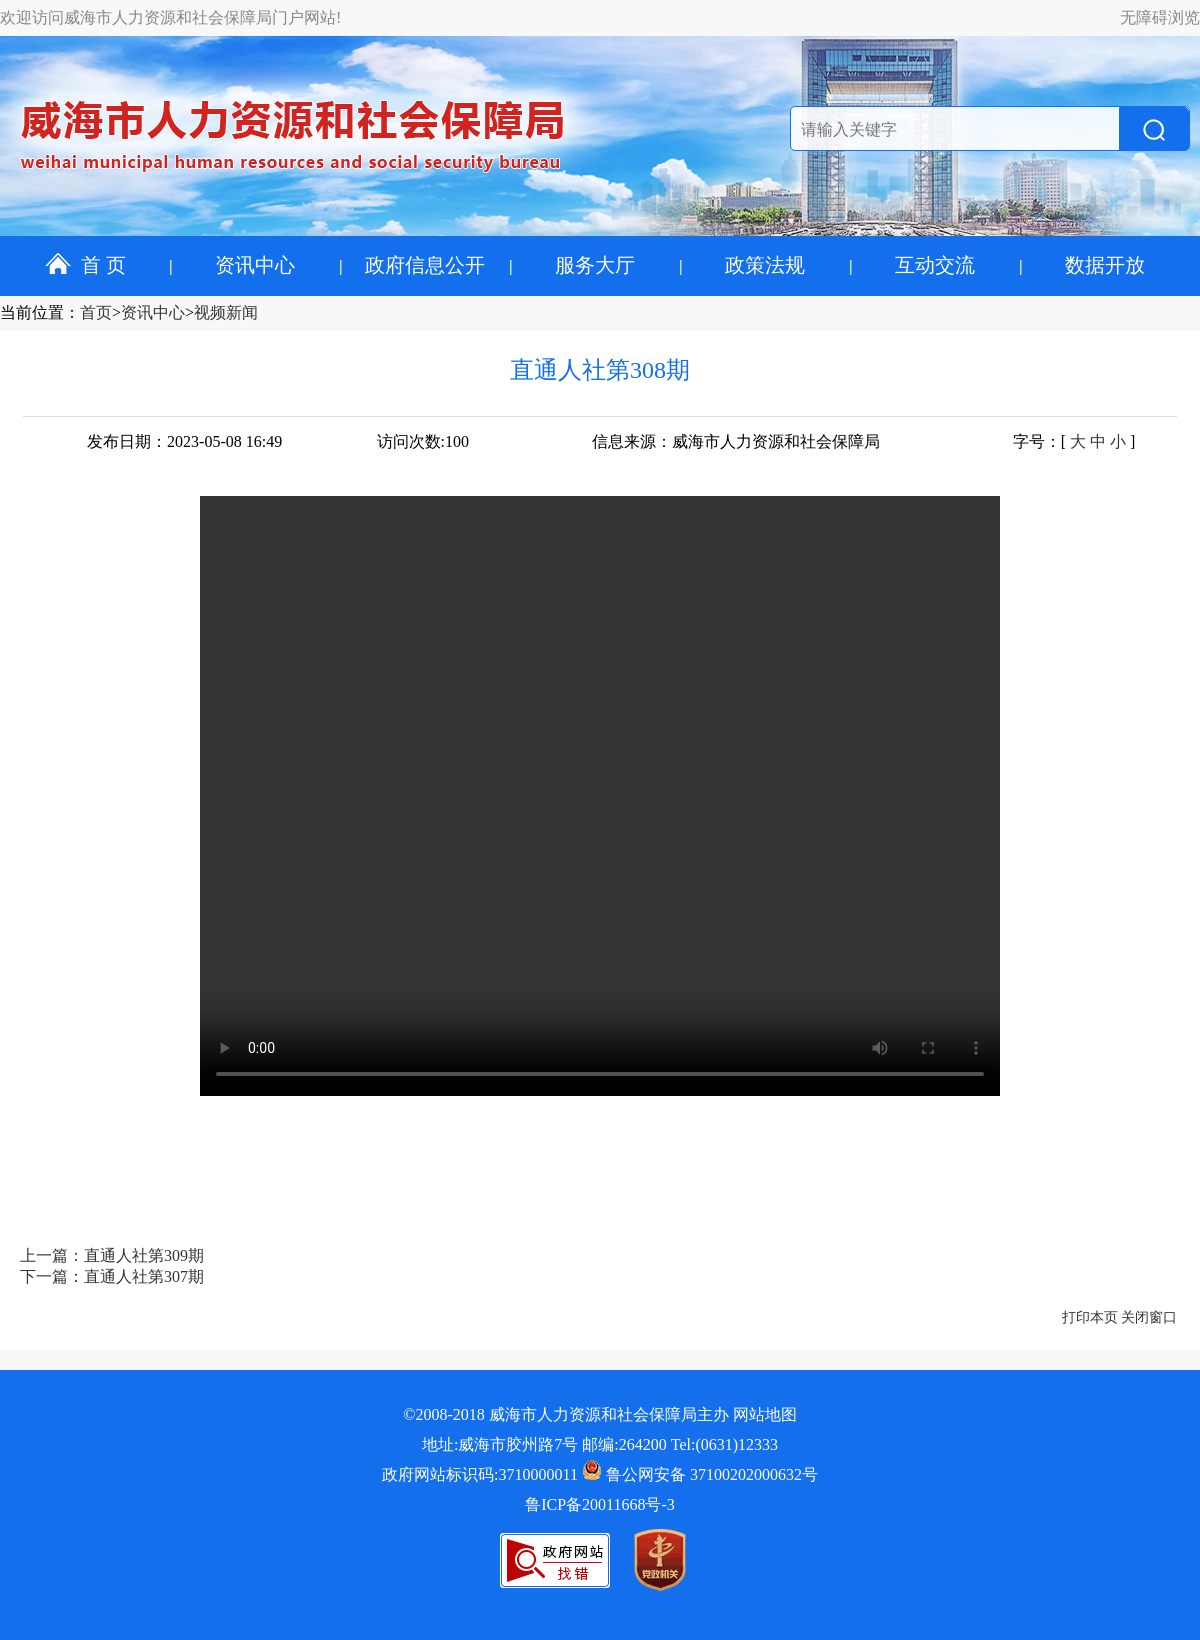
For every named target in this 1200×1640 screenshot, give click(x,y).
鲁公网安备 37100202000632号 (700, 1474)
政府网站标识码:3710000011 (480, 1474)
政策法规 (765, 265)
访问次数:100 (423, 441)
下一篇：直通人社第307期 (112, 1276)
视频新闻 (226, 312)
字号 (1029, 441)
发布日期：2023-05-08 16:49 (184, 441)
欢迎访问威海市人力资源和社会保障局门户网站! (170, 17)
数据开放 (1105, 265)
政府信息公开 (425, 265)
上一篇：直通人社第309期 (112, 1255)
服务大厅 (595, 265)
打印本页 (1090, 1317)
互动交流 (935, 265)
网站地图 (765, 1414)
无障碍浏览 (1160, 17)
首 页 (85, 265)
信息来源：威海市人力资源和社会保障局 (736, 441)
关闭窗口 (1149, 1317)
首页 (96, 312)
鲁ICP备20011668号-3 (600, 1504)
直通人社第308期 (600, 370)
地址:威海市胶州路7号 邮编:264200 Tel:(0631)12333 (600, 1444)
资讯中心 (255, 265)
